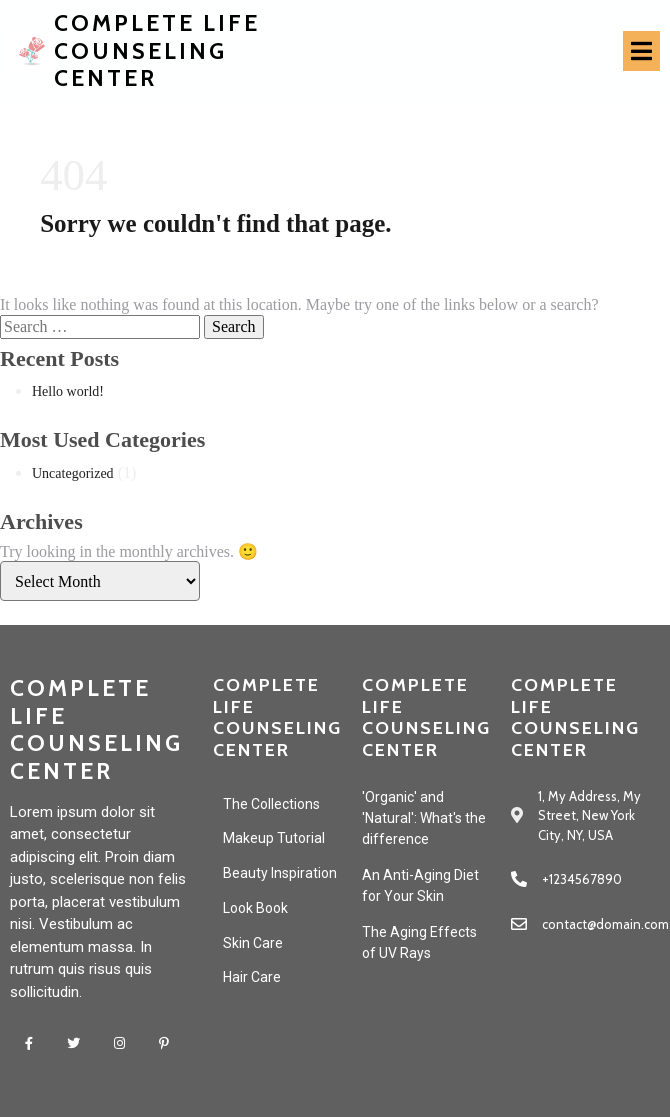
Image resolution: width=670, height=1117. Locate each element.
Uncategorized (73, 473)
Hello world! (68, 391)
